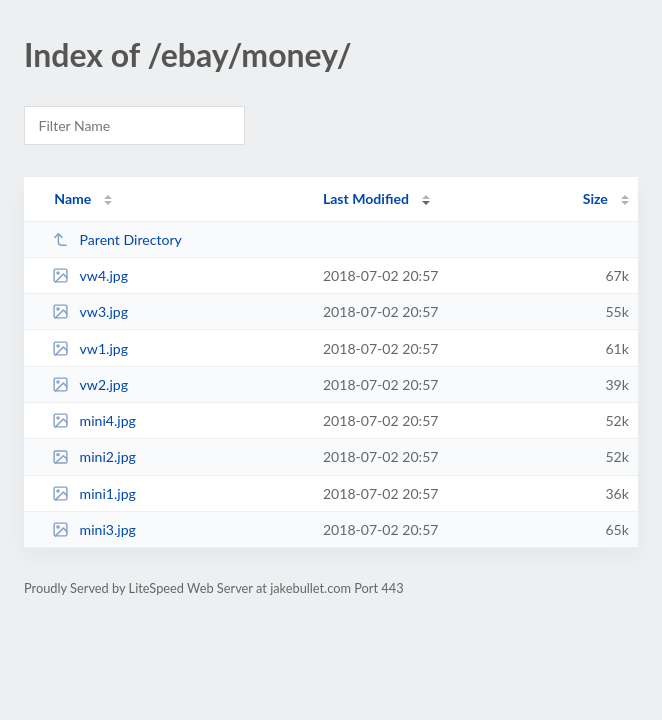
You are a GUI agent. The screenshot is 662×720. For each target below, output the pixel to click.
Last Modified (366, 198)
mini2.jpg (94, 456)
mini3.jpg (94, 529)
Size (595, 198)
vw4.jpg (90, 275)
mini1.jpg (94, 493)
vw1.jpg (90, 348)
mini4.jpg (94, 420)
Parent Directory (117, 239)
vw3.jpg (90, 311)
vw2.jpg (90, 384)
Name (72, 198)
